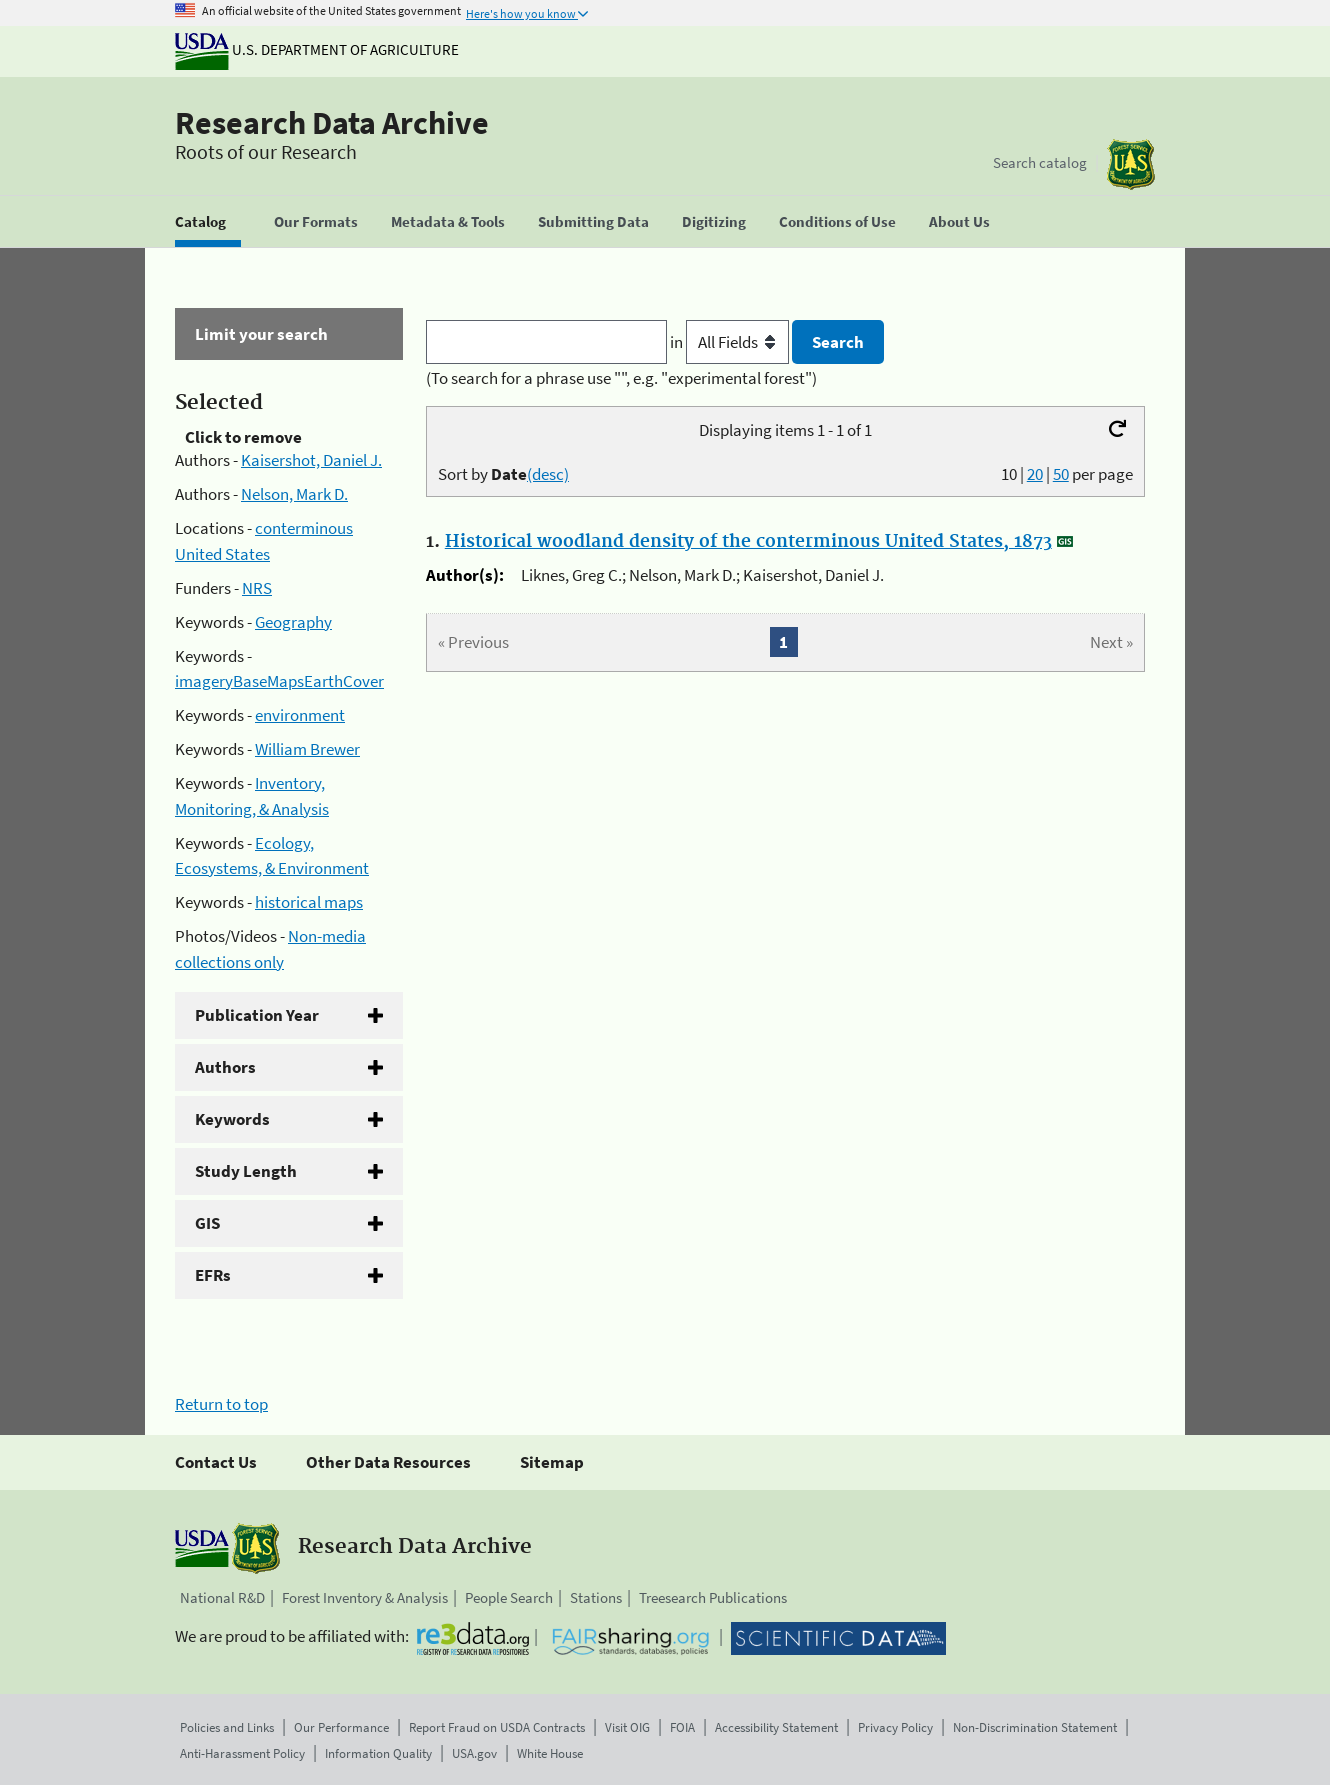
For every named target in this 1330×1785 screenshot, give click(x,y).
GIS (207, 1223)
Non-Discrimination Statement (1035, 1727)
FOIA (682, 1727)
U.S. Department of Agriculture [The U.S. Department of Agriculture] (317, 49)
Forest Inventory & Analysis (365, 1597)
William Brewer (307, 749)
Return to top (221, 1404)
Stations (596, 1597)
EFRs (213, 1275)
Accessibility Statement (776, 1727)
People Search (509, 1597)
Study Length (246, 1171)
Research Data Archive (332, 123)
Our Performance (341, 1727)
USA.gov (474, 1753)
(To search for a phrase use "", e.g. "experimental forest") (621, 378)
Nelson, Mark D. (294, 494)
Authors (225, 1067)
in (731, 342)
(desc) (548, 474)
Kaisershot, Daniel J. (311, 460)
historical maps (309, 902)
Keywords (232, 1119)
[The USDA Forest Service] (1131, 164)
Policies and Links (227, 1727)
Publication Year (257, 1015)
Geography (293, 622)
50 (1061, 474)
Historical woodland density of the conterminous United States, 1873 (748, 542)
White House (550, 1753)
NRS (257, 588)
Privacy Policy (895, 1727)
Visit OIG (627, 1727)
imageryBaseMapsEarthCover (279, 681)
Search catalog (1040, 162)
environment (300, 715)
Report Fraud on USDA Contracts (497, 1727)
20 (1035, 474)
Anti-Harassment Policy (242, 1753)
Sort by (503, 474)
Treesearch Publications (713, 1597)
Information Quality (378, 1753)
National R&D (222, 1597)
